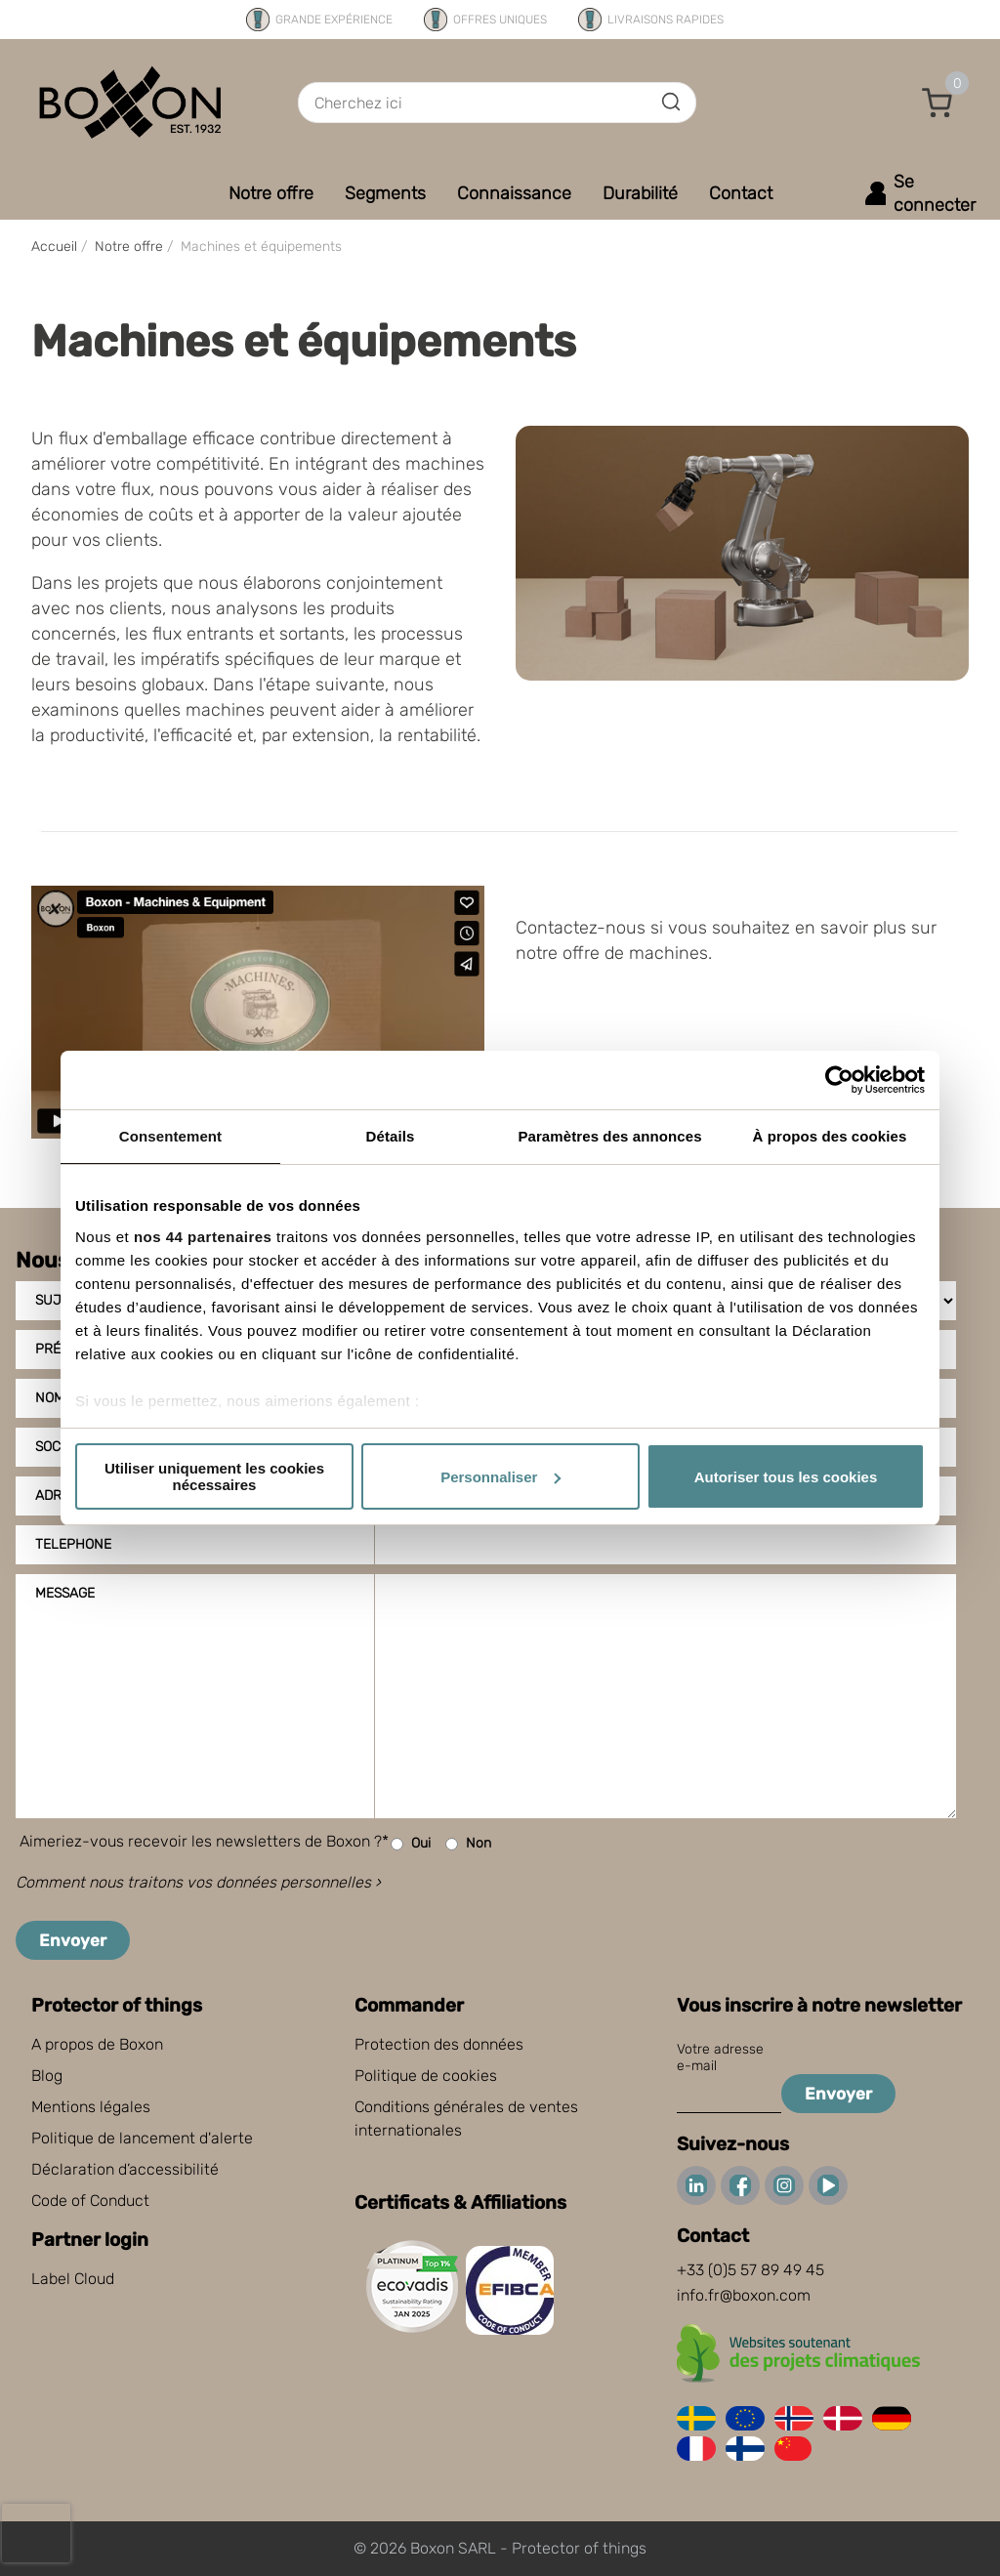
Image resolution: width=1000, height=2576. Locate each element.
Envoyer (72, 1940)
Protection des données (438, 2044)
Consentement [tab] (170, 1136)
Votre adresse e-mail (720, 2057)
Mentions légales (90, 2107)
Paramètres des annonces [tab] (609, 1136)
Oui (411, 1844)
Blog (46, 2075)
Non (468, 1844)
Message (65, 1593)
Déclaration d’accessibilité (125, 2169)
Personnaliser (500, 1477)
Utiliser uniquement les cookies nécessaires (214, 1476)
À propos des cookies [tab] (830, 1136)
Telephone (73, 1544)
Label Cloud (72, 2278)
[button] (937, 102)
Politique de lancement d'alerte (142, 2138)
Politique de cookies (425, 2075)
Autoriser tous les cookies (786, 1477)
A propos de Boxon (97, 2044)
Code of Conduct (90, 2200)
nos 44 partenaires (203, 1236)
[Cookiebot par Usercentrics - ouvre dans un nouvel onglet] (839, 1080)
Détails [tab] (390, 1136)
